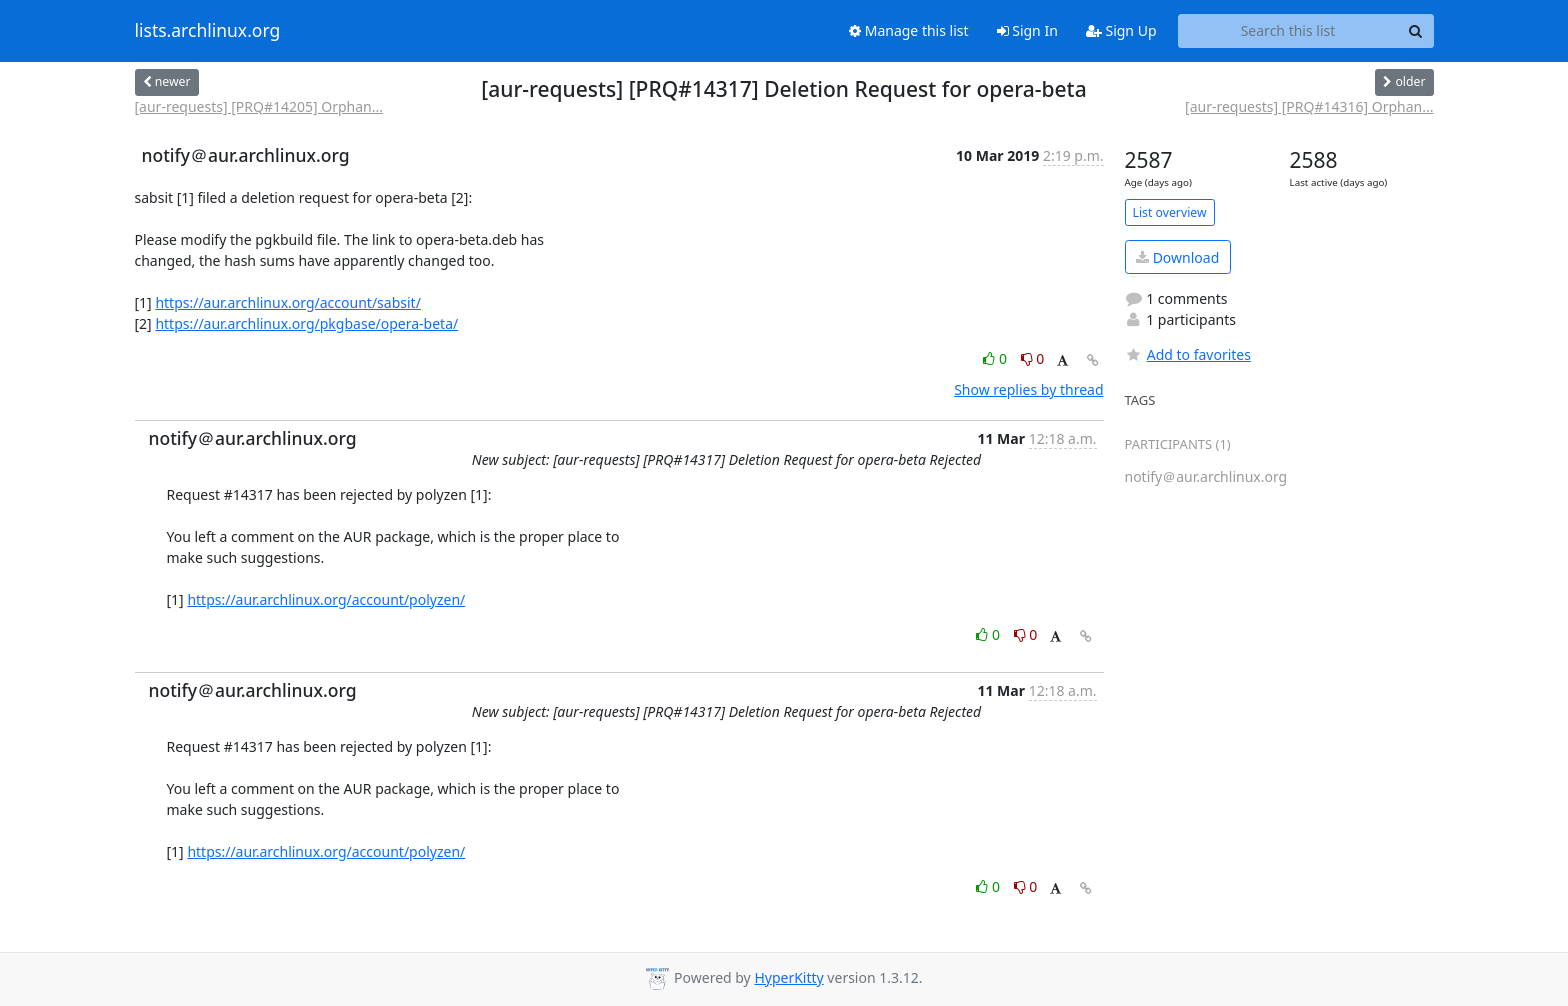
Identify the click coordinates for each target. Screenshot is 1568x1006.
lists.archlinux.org (208, 31)
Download (1177, 257)
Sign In (1027, 30)
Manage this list (909, 30)
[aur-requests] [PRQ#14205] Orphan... (259, 106)
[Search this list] (1288, 31)
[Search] (1416, 31)
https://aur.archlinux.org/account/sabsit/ (287, 302)
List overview (1170, 212)
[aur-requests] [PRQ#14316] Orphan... (1309, 106)
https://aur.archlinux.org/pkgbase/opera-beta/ (306, 323)
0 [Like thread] (996, 358)
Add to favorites (1188, 354)
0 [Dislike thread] (1033, 358)
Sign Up (1121, 30)
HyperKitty (788, 977)
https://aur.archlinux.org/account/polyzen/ (326, 599)
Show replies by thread (1028, 389)
